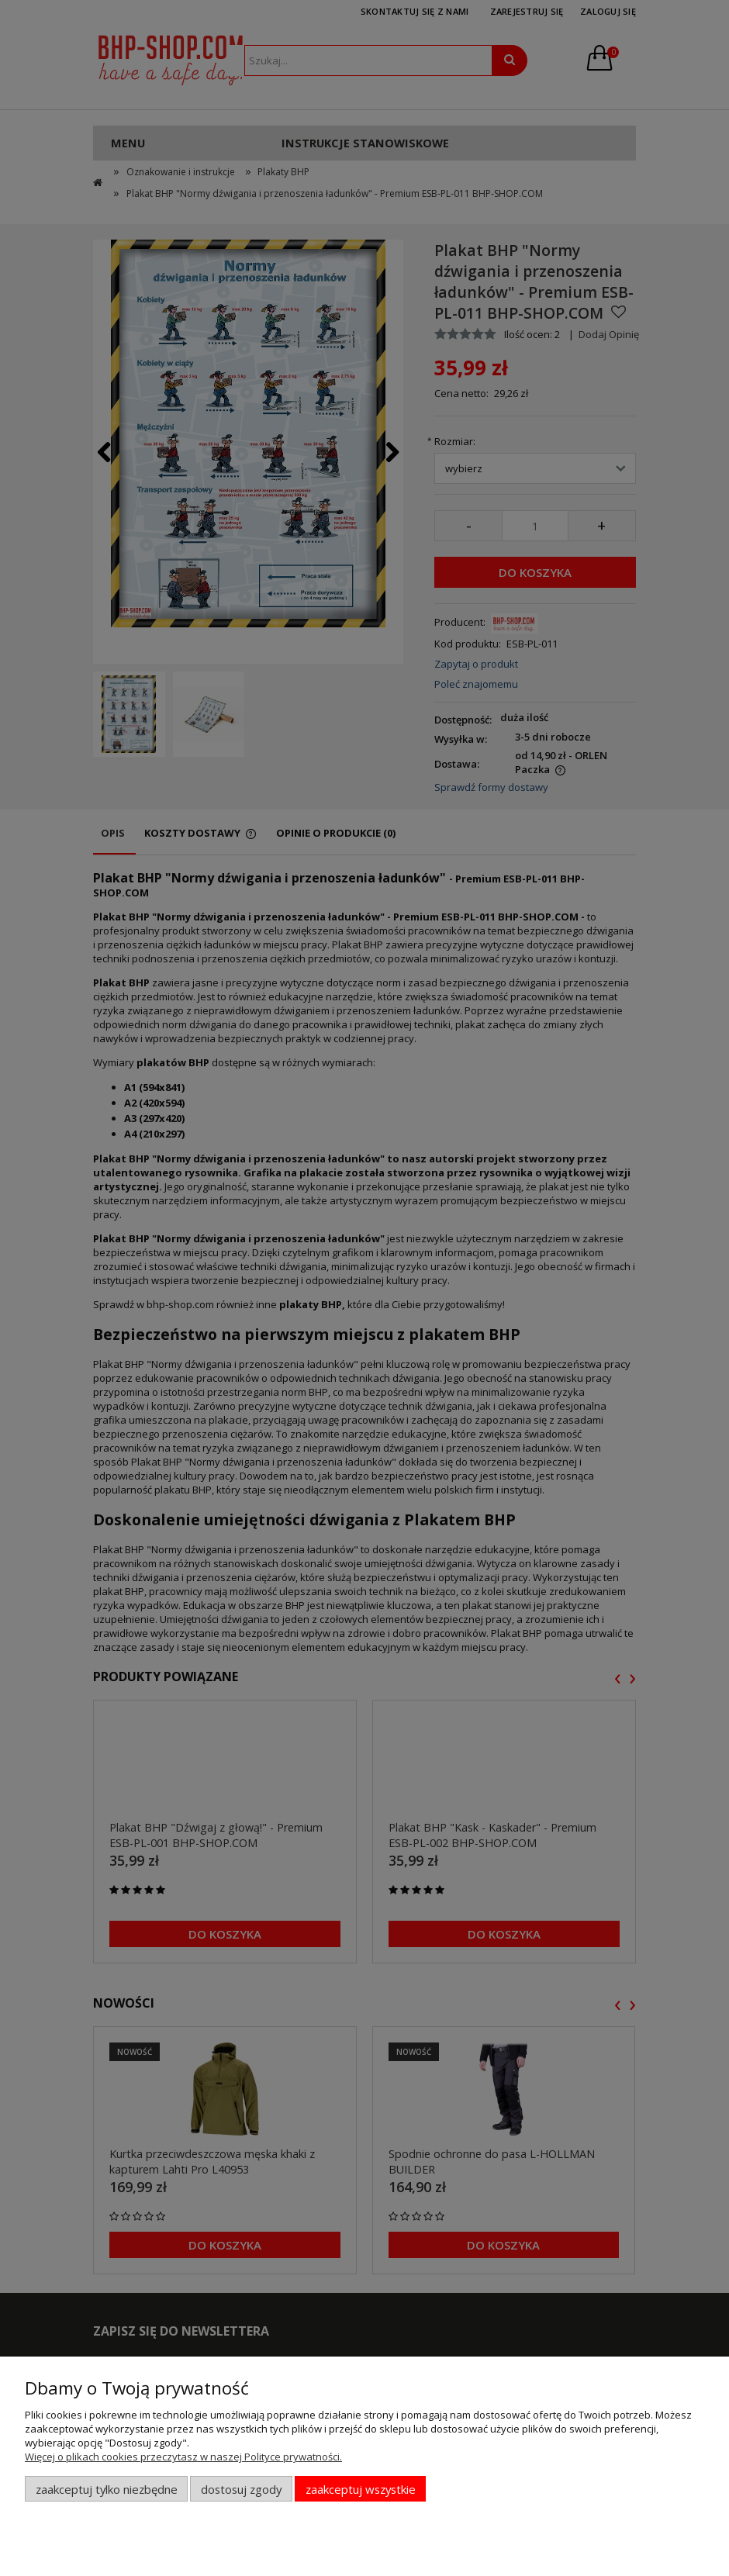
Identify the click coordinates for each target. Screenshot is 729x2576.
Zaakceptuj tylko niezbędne (107, 2489)
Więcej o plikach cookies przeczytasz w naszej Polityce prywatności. (183, 2457)
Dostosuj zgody (241, 2489)
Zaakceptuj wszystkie (361, 2489)
